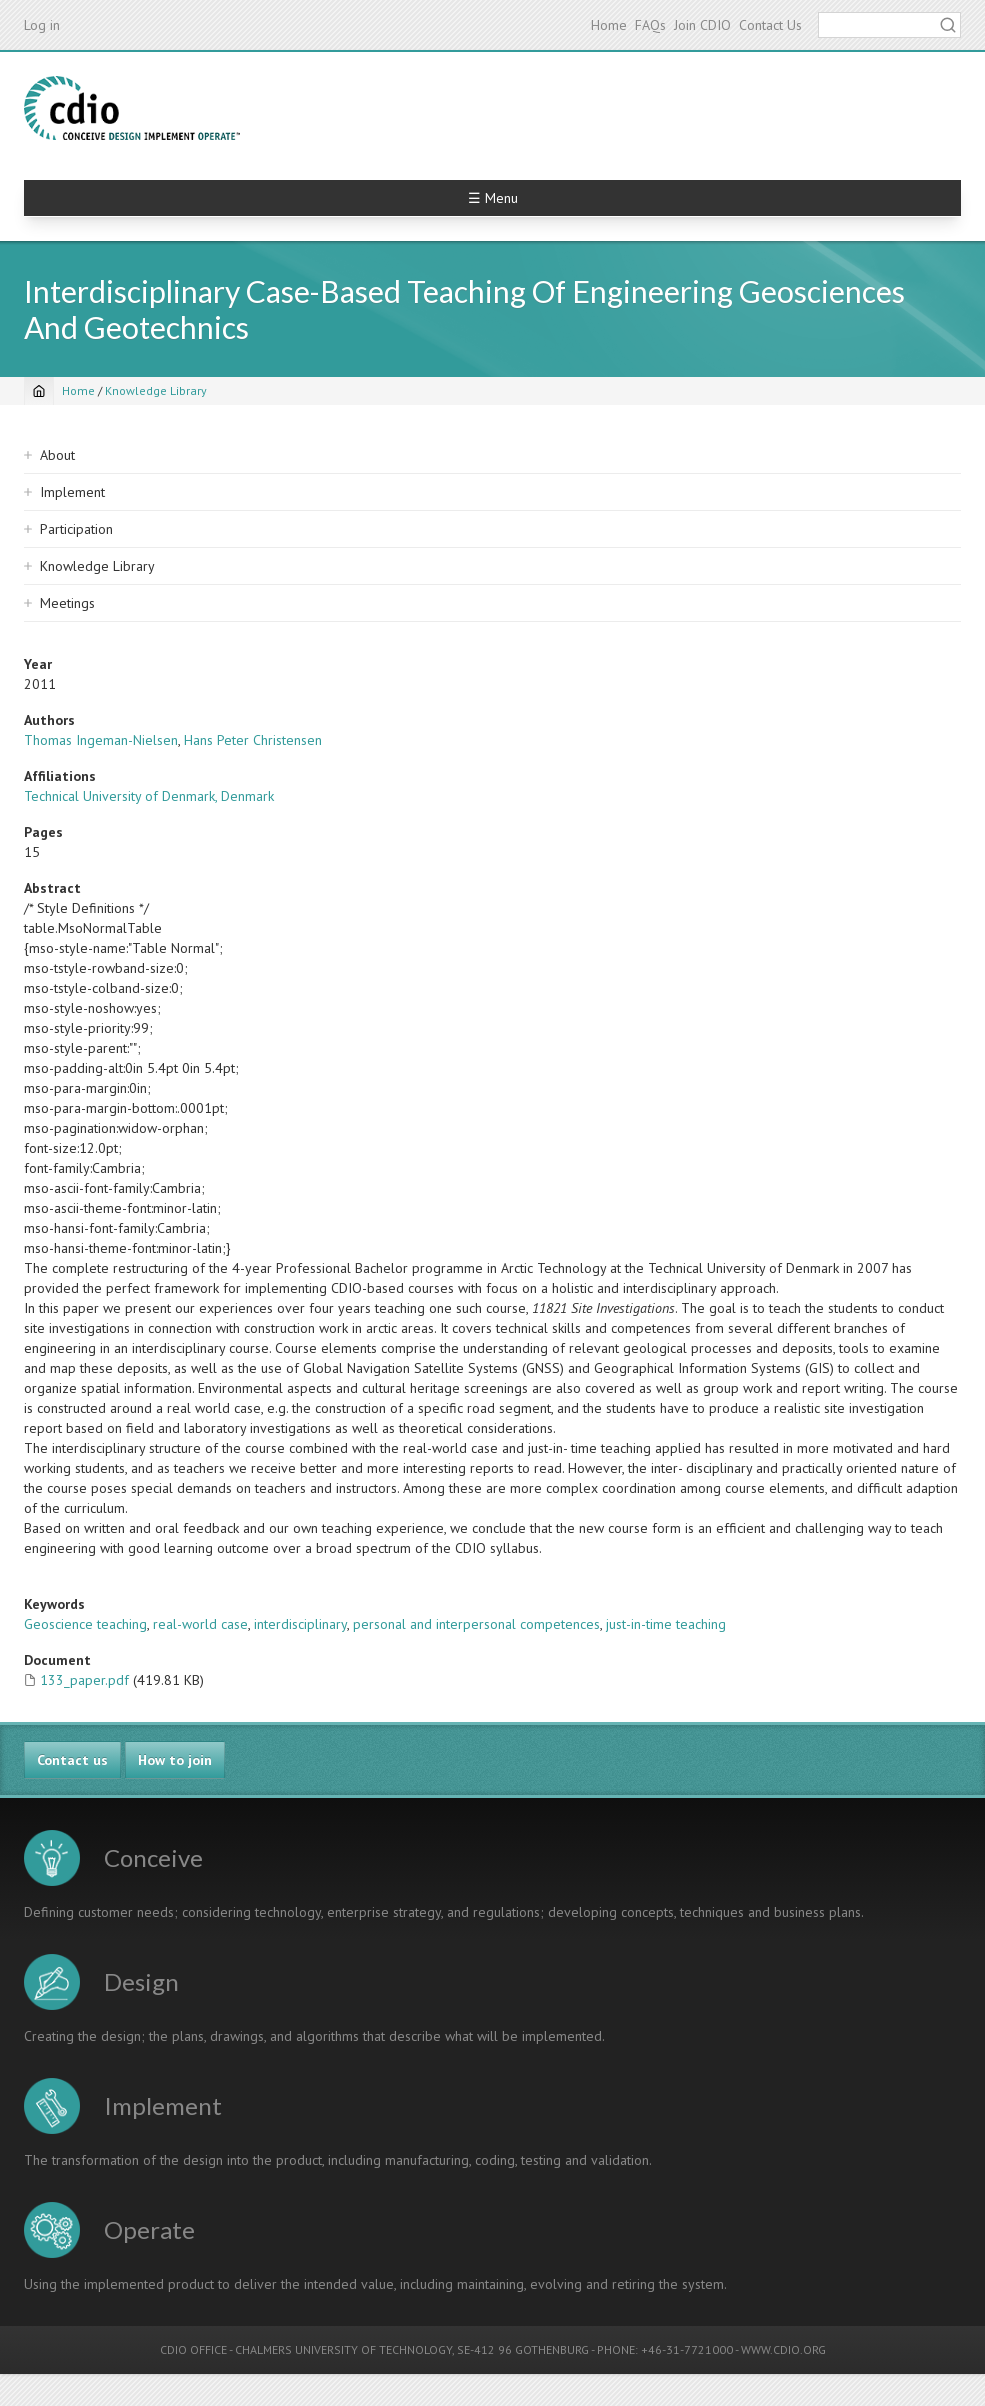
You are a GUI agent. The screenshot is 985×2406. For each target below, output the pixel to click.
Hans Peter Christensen (253, 740)
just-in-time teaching (666, 1624)
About (57, 455)
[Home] (39, 391)
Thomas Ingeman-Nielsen (101, 740)
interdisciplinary (300, 1624)
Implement (72, 492)
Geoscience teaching (85, 1624)
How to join (175, 1760)
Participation (76, 529)
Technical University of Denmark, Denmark (149, 796)
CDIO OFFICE (193, 2349)
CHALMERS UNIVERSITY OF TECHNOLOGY (343, 2349)
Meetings (67, 603)
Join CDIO (702, 25)
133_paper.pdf (84, 1680)
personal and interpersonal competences (476, 1624)
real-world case (200, 1624)
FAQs (650, 25)
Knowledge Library (156, 390)
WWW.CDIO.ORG (783, 2349)
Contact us (72, 1760)
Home (609, 25)
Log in (42, 25)
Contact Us (770, 25)
